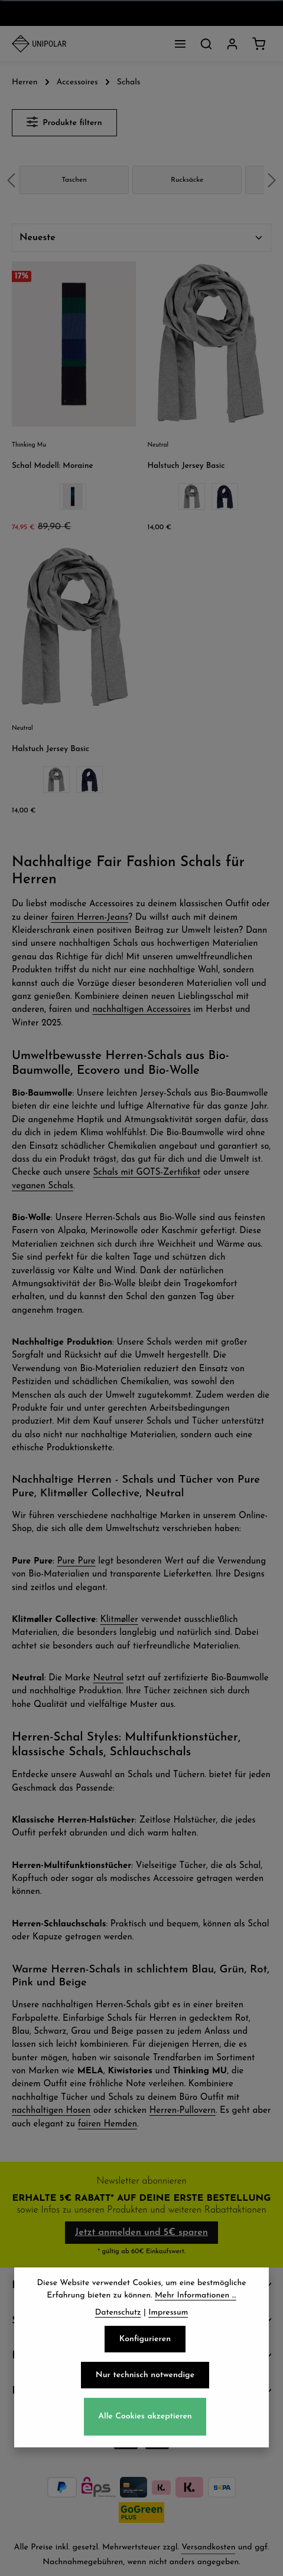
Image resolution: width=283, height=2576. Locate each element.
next (272, 180)
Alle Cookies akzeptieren (145, 2431)
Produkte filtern (64, 121)
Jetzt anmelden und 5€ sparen (141, 2232)
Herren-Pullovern (182, 2110)
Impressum (168, 2327)
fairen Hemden (107, 2124)
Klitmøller (119, 1619)
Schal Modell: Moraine (52, 466)
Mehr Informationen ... (195, 2310)
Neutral (108, 1678)
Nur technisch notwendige (145, 2389)
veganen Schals (42, 1186)
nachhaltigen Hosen (51, 2110)
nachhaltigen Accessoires (141, 1009)
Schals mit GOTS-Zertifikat (146, 1172)
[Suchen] (206, 43)
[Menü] (180, 43)
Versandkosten (208, 2547)
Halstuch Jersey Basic (186, 466)
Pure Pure (76, 1561)
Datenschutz (118, 2327)
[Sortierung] (141, 238)
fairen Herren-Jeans (89, 917)
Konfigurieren (145, 2353)
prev (11, 180)
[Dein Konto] (232, 43)
